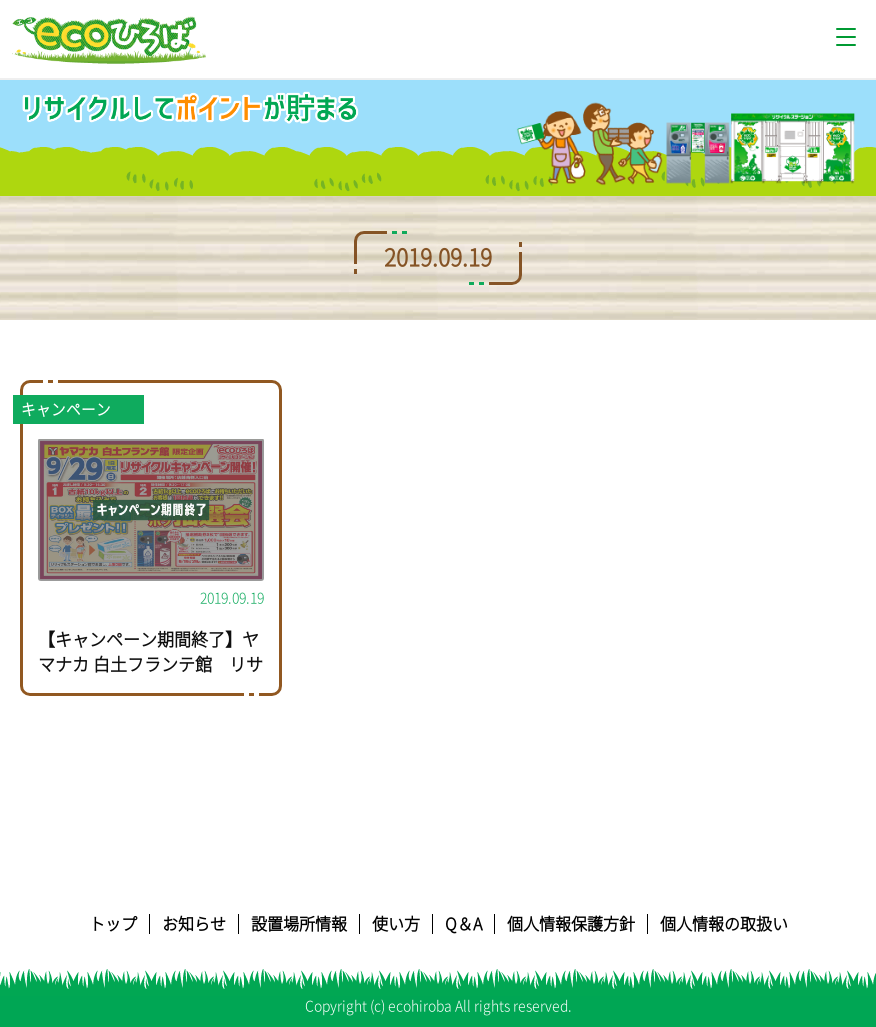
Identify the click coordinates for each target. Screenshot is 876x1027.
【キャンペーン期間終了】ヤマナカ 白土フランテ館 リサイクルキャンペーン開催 (150, 665)
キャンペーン (66, 409)
